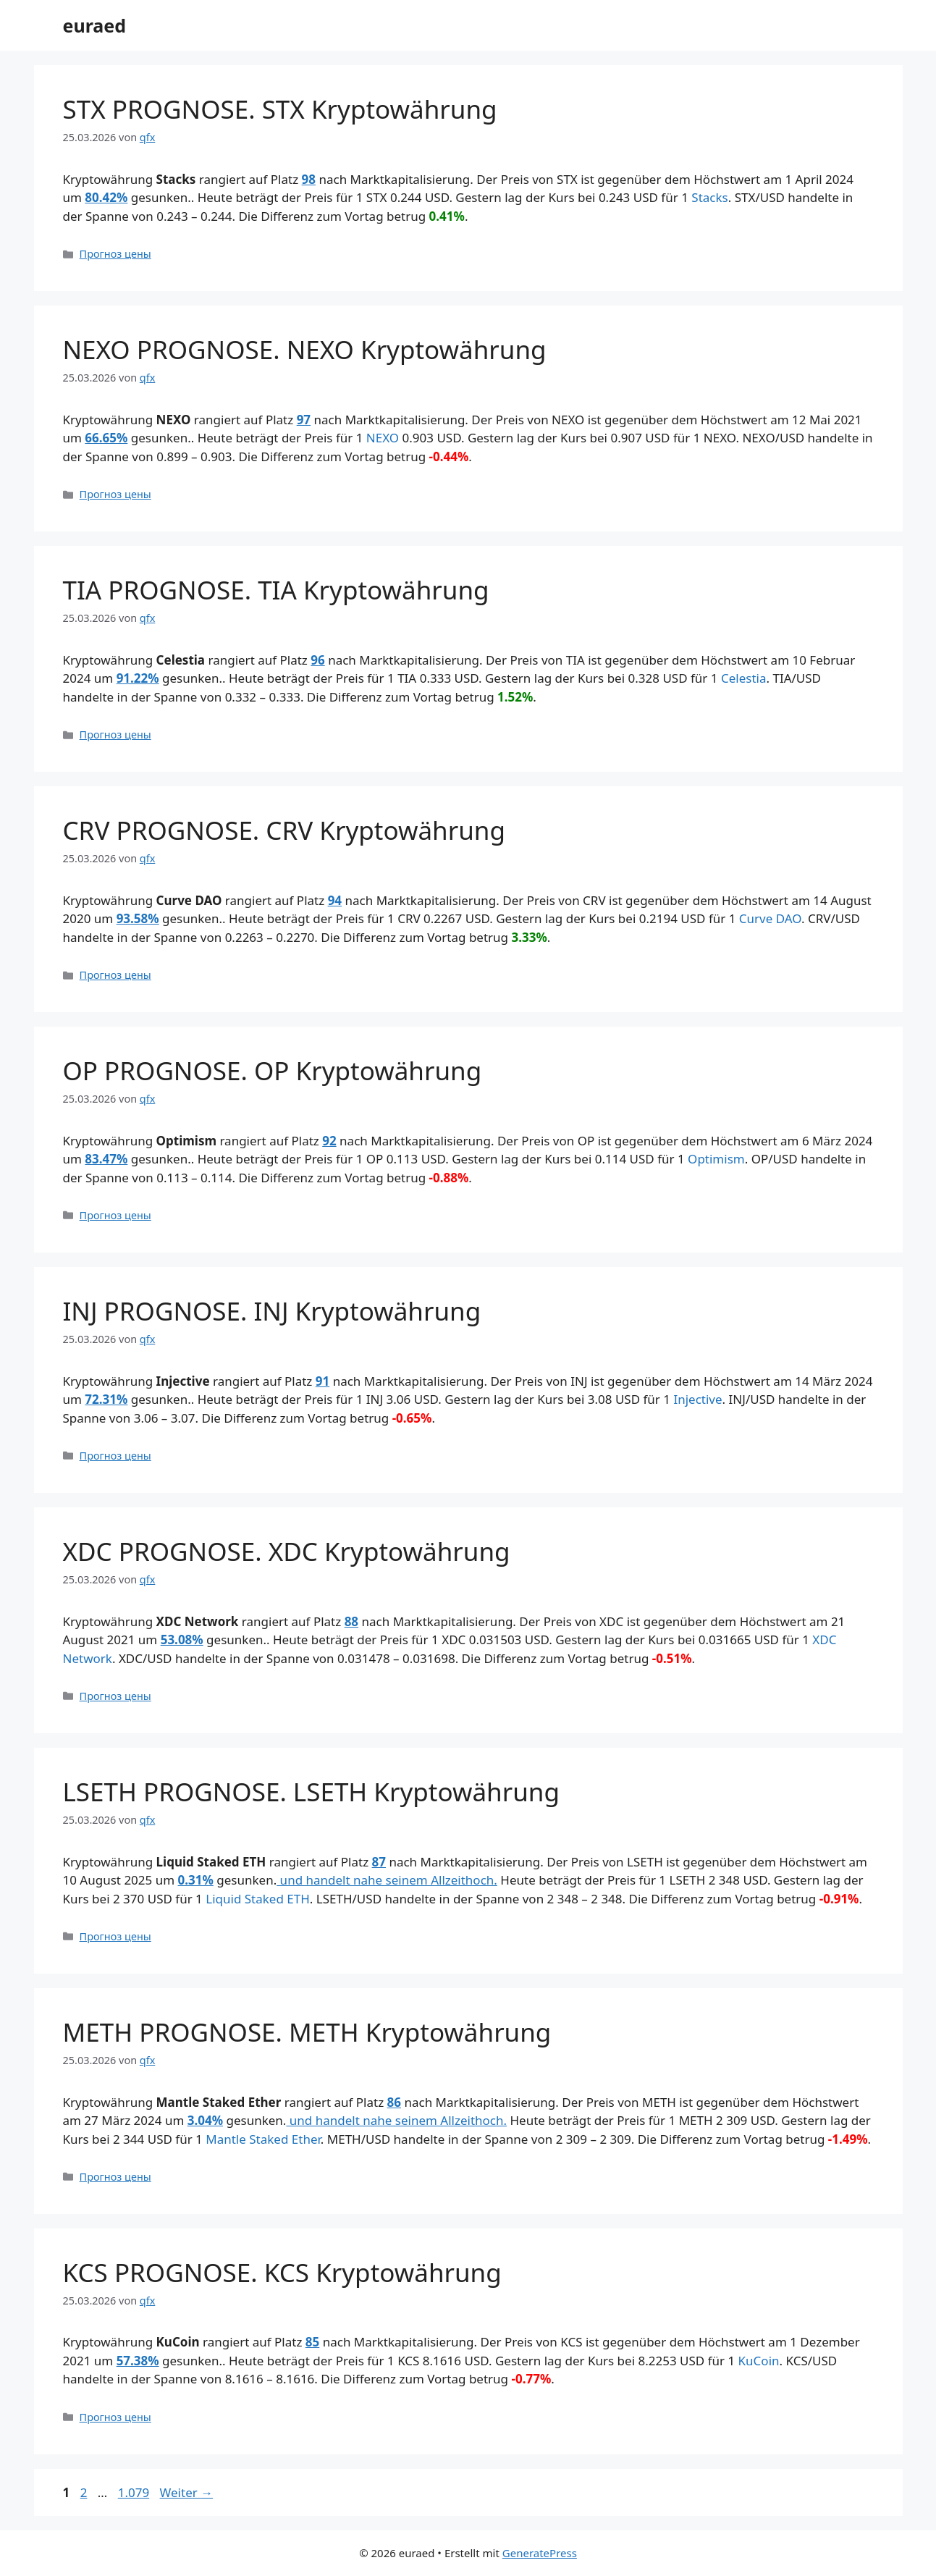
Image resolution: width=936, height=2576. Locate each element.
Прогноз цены (115, 254)
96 (317, 660)
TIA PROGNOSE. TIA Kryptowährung (276, 590)
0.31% (196, 1880)
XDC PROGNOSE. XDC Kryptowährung (286, 1551)
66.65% (106, 437)
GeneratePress (539, 2553)
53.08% (182, 1639)
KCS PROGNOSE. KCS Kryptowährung (282, 2272)
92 (329, 1140)
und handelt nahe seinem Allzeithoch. (387, 1880)
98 (309, 179)
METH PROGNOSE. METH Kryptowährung (307, 2032)
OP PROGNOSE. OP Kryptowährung (272, 1070)
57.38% (138, 2360)
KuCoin (759, 2360)
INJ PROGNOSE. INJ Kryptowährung (272, 1311)
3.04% (205, 2120)
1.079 (133, 2492)
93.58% (138, 918)
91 (322, 1381)
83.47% (106, 1158)
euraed (95, 25)
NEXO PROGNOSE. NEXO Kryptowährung (305, 349)
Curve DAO (770, 918)
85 (312, 2341)
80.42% (106, 197)
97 (304, 419)
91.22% (138, 678)
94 (335, 900)
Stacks (709, 197)
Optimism (716, 1158)
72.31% (106, 1399)
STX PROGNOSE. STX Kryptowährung (280, 109)
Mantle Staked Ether (263, 2139)
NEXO (382, 437)
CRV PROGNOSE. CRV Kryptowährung (284, 830)
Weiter (187, 2492)
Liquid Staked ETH (258, 1898)
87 (379, 1861)
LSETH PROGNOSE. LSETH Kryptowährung (311, 1792)
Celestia (744, 678)
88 (351, 1621)
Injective (697, 1399)
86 (394, 2102)
